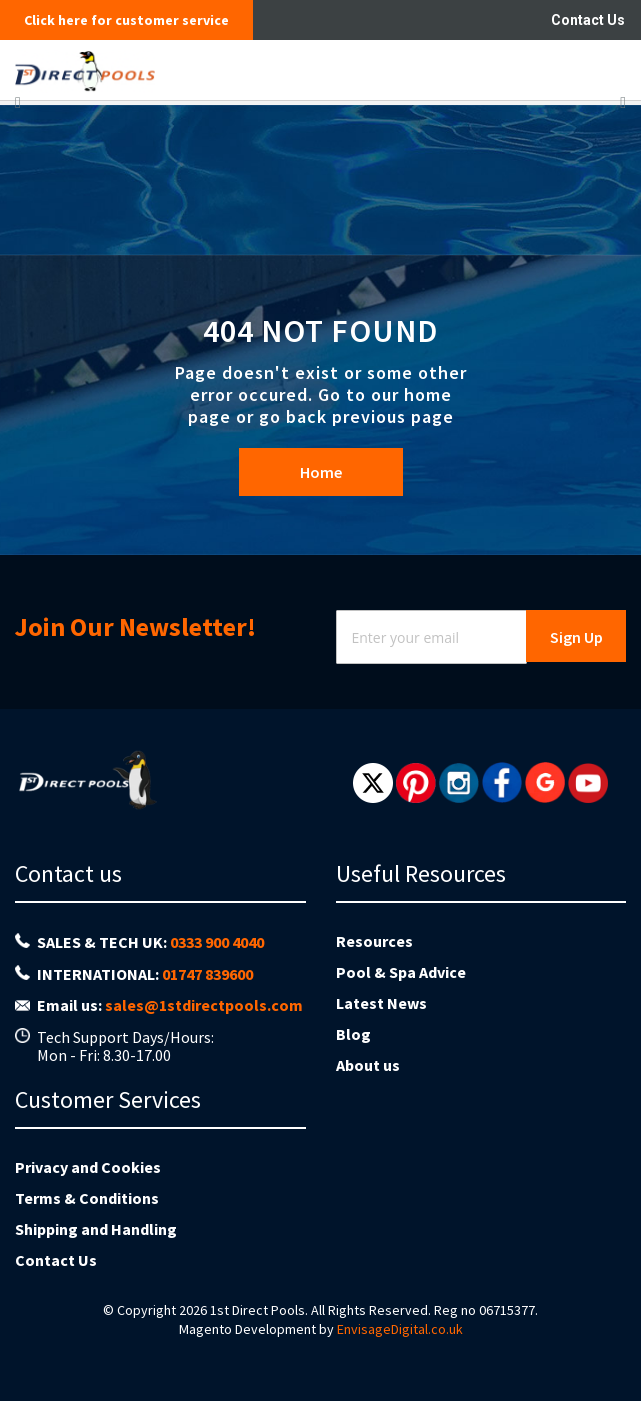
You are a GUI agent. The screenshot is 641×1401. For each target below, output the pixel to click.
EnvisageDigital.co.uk (400, 1329)
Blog (353, 1034)
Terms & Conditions (87, 1198)
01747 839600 (207, 974)
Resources (374, 941)
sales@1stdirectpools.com (204, 1005)
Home (321, 472)
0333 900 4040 (217, 942)
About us (368, 1065)
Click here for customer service (126, 20)
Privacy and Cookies (88, 1167)
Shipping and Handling (96, 1229)
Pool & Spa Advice (401, 972)
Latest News (381, 1003)
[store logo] (253, 70)
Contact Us (588, 20)
